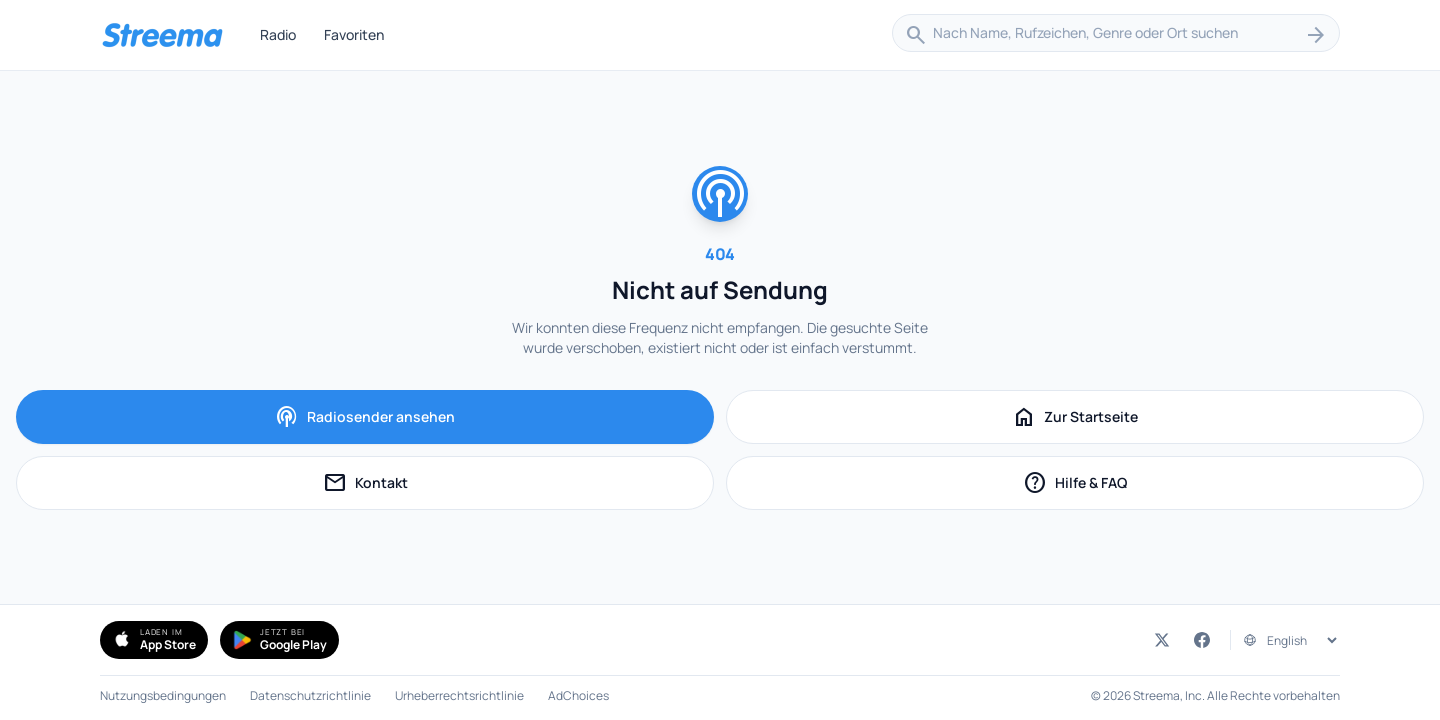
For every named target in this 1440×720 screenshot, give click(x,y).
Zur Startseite (1075, 417)
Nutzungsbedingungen (163, 696)
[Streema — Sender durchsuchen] (162, 35)
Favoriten (354, 34)
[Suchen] (1316, 35)
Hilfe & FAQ (1121, 485)
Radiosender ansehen (365, 417)
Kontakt (416, 485)
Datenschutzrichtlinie (310, 696)
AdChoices (578, 696)
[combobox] (1116, 35)
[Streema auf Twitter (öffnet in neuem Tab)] (1162, 640)
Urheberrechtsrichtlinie (459, 696)
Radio (278, 34)
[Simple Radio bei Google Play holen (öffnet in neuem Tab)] (279, 640)
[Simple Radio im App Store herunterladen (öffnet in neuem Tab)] (154, 640)
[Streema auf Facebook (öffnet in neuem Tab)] (1202, 640)
